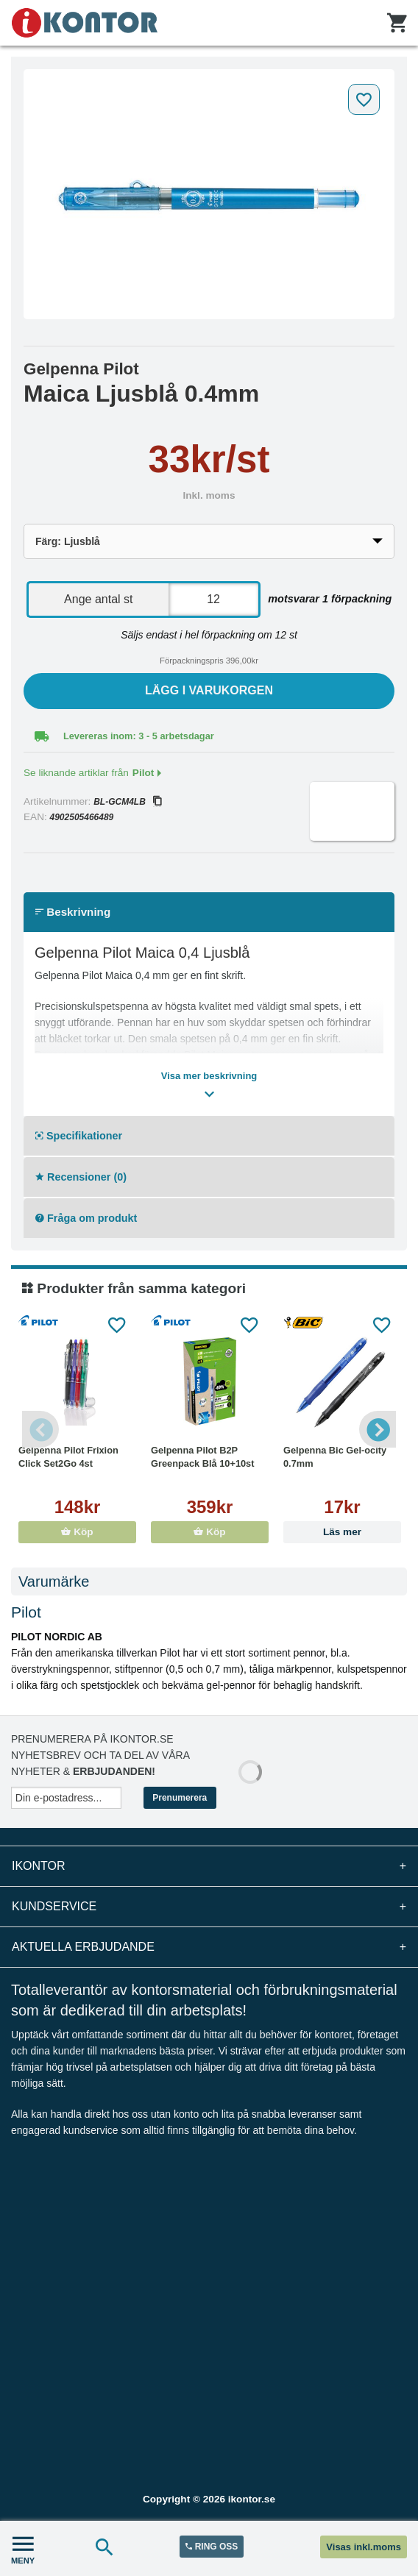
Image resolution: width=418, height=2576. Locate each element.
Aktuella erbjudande (209, 1947)
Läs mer (342, 1531)
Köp (77, 1531)
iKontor (209, 1866)
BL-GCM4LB (127, 802)
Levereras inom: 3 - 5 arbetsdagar (138, 735)
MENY (23, 2548)
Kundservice (209, 1907)
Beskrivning (72, 911)
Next (377, 1429)
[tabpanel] (209, 194)
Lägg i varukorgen (209, 690)
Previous (40, 1429)
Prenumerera (179, 1798)
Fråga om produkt (86, 1218)
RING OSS (211, 2546)
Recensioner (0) (81, 1177)
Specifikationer (78, 1136)
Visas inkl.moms (363, 2546)
